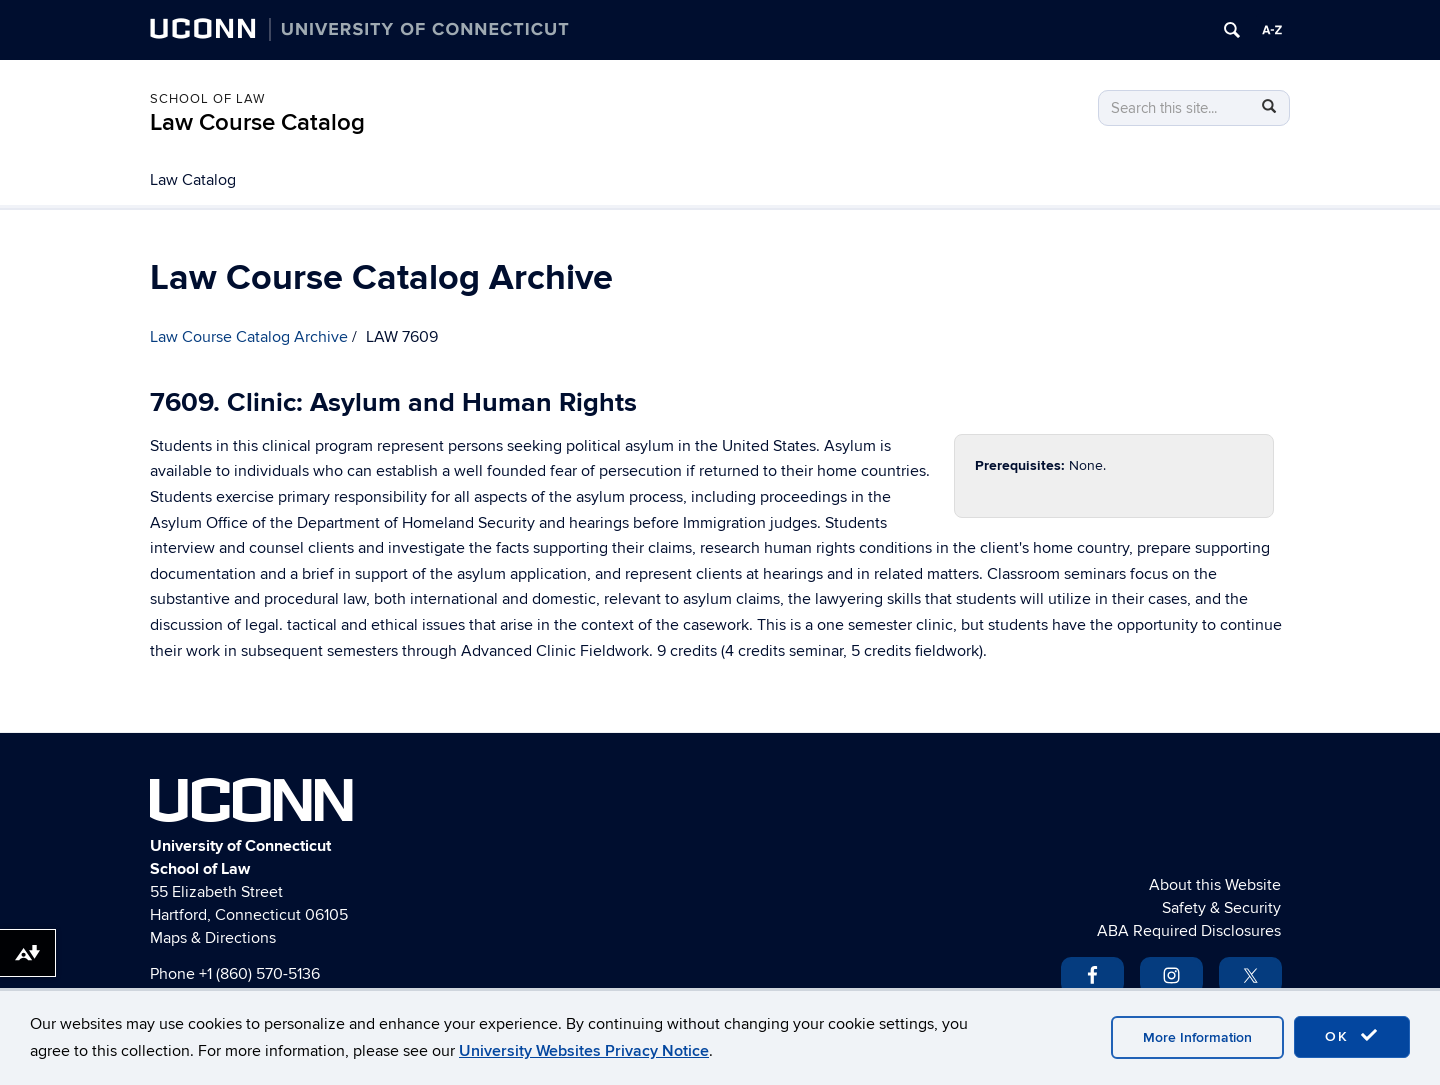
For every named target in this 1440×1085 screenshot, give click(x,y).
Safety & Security (1221, 908)
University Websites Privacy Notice (584, 1051)
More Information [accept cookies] (1197, 1037)
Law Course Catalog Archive (249, 337)
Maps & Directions (213, 938)
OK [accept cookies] (1352, 1036)
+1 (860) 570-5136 (259, 974)
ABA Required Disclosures (1189, 931)
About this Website (1215, 885)
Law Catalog (193, 180)
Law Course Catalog (257, 122)
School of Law (207, 99)
